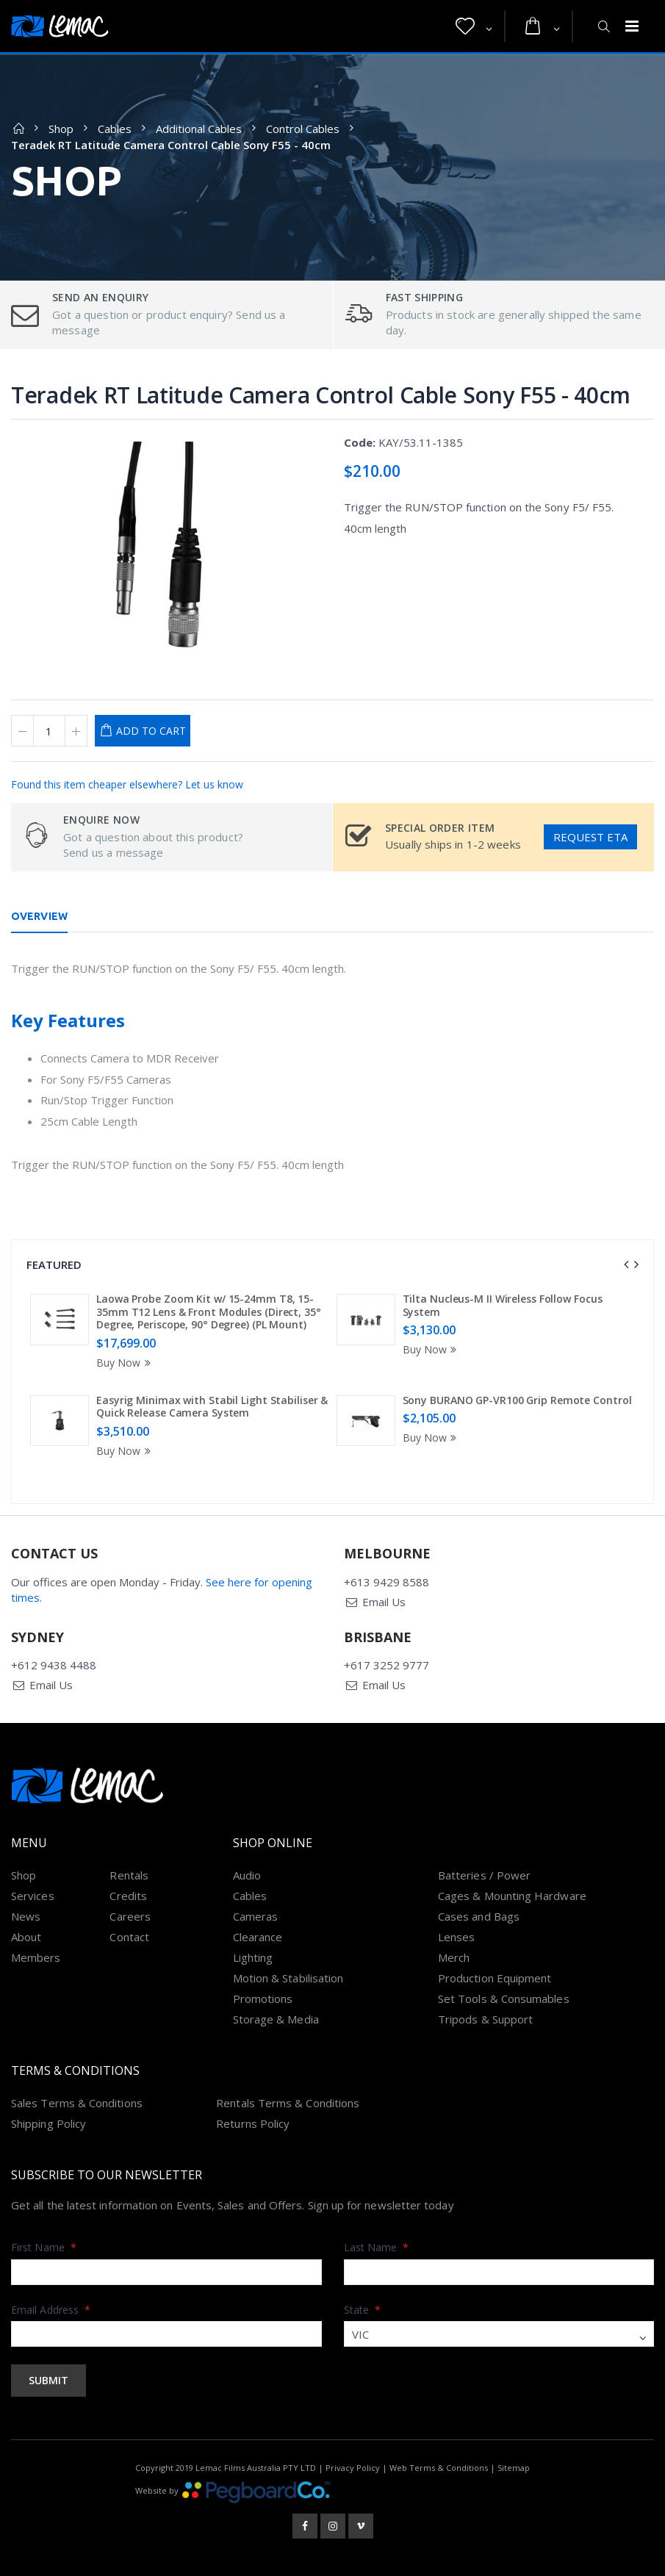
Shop (60, 128)
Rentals (128, 1875)
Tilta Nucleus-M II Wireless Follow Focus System (503, 1305)
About (26, 1936)
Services (32, 1895)
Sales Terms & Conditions (77, 2102)
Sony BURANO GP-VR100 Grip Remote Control (517, 1400)
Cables (115, 128)
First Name (43, 2247)
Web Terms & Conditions (438, 2467)
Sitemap (513, 2467)
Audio (247, 1875)
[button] (474, 26)
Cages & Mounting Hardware (512, 1895)
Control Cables (302, 128)
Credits (128, 1895)
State (362, 2310)
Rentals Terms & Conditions (287, 2102)
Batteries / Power (484, 1875)
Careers (130, 1916)
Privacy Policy (353, 2467)
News (25, 1916)
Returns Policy (253, 2123)
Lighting (253, 1957)
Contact (129, 1936)
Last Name (376, 2247)
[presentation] (626, 1264)
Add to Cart (151, 731)
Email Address (50, 2310)
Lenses (456, 1936)
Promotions (263, 1998)
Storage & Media (276, 2019)
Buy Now (125, 1363)
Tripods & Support (485, 2019)
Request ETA (590, 837)
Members (36, 1957)
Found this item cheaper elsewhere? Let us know (127, 784)
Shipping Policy (48, 2123)
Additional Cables (199, 128)
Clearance (258, 1936)
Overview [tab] (39, 916)
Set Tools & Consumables (503, 1998)
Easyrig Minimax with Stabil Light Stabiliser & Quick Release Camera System (212, 1406)
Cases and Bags (479, 1916)
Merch (454, 1957)
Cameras (255, 1916)
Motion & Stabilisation (288, 1978)
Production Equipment (495, 1978)
